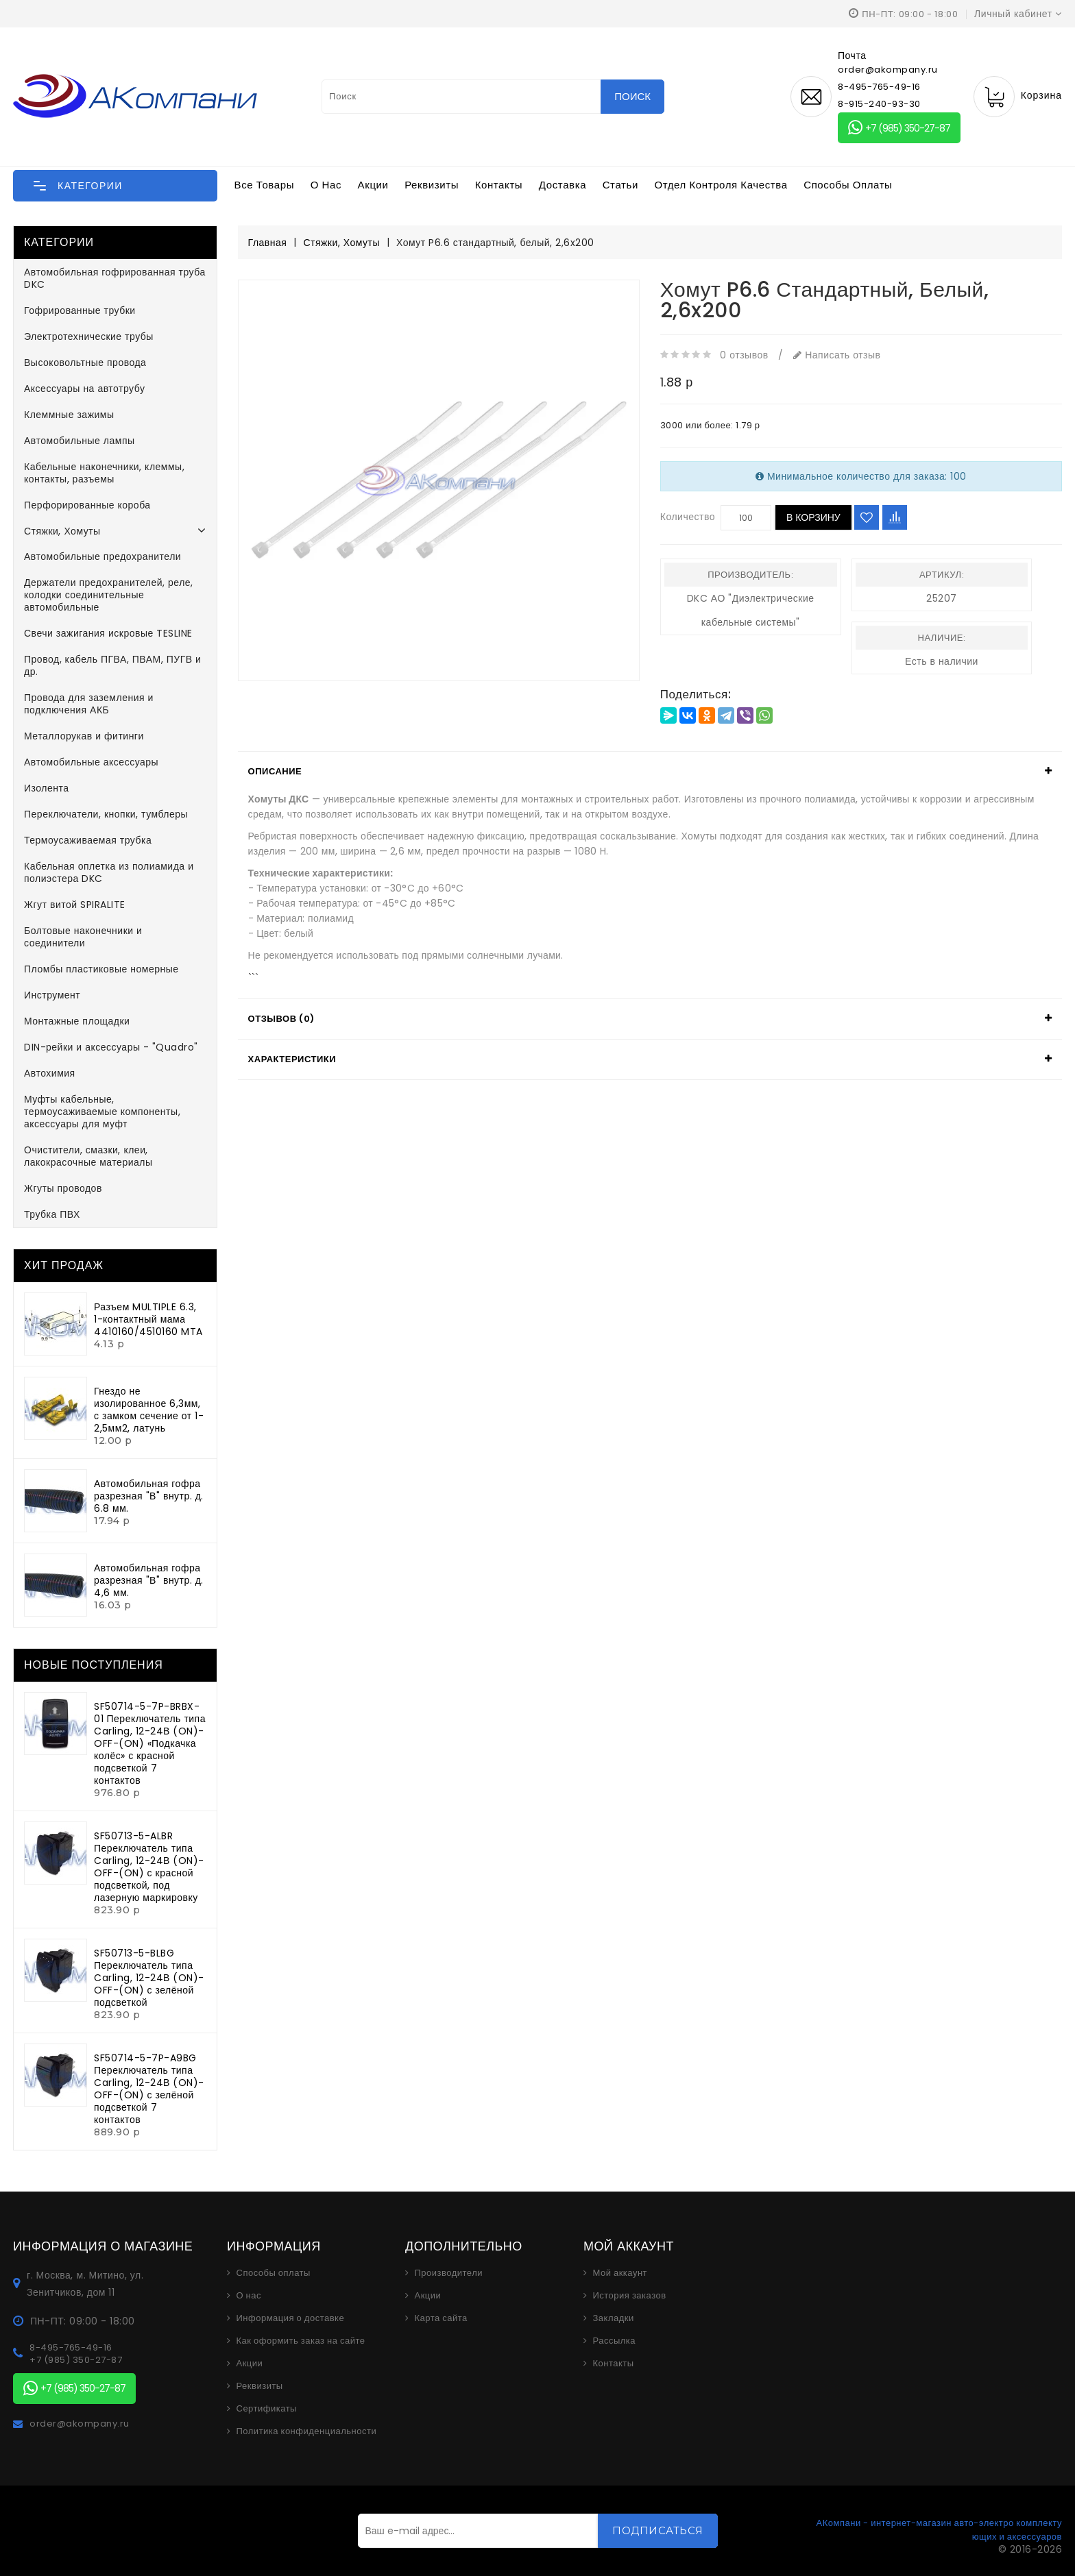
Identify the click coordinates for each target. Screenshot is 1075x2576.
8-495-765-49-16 (879, 86)
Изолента (46, 788)
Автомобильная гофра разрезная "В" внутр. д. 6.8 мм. (149, 1496)
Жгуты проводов (63, 1188)
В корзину (813, 517)
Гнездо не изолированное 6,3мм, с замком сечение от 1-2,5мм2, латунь (149, 1409)
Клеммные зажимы (69, 414)
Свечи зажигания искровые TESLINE (108, 633)
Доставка (562, 184)
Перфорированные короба (87, 505)
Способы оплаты (848, 184)
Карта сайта (440, 2318)
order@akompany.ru (79, 2424)
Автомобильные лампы (79, 440)
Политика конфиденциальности (307, 2431)
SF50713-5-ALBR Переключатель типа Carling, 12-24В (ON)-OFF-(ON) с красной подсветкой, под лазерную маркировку (149, 1866)
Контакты (499, 184)
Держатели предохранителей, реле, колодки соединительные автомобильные (108, 595)
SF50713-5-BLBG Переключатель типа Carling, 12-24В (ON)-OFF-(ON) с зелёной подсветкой (149, 1977)
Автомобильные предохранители (102, 556)
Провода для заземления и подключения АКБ (89, 704)
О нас (326, 184)
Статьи (620, 184)
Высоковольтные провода (85, 362)
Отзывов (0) (281, 1018)
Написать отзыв (836, 355)
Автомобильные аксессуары (91, 762)
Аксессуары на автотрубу (84, 388)
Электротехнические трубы (89, 336)
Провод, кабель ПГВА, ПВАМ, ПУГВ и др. (112, 665)
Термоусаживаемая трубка (88, 840)
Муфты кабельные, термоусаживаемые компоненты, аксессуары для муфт (102, 1111)
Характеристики (292, 1059)
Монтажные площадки (77, 1021)
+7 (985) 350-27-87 (899, 127)
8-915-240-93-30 (879, 103)
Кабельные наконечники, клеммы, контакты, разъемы (104, 473)
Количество (687, 517)
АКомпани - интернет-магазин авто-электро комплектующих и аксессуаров (939, 2529)
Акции (373, 184)
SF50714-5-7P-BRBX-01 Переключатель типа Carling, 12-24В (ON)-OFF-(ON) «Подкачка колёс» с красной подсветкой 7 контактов (150, 1743)
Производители (448, 2273)
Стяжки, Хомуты (62, 531)
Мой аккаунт (619, 2273)
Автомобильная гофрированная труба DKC (115, 278)
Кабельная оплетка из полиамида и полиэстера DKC (108, 872)
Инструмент (52, 995)
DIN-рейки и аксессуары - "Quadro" (111, 1047)
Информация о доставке (291, 2318)
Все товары (264, 184)
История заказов (629, 2296)
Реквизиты (431, 184)
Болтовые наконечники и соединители (83, 937)
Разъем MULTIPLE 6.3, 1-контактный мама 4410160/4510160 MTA (148, 1319)
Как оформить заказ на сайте (301, 2341)
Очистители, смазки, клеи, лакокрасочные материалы (88, 1156)
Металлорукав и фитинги (84, 736)
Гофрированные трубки (80, 310)
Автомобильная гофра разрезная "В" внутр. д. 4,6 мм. (149, 1580)
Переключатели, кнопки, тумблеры (106, 814)
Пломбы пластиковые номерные (101, 969)
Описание (275, 771)
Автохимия (49, 1073)
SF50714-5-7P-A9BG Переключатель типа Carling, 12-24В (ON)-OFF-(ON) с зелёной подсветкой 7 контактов (149, 2088)
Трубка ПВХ (52, 1214)
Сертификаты (267, 2409)
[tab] (650, 772)
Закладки (612, 2318)
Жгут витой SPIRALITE (74, 904)
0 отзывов (744, 355)
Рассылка (614, 2341)
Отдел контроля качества (721, 184)
